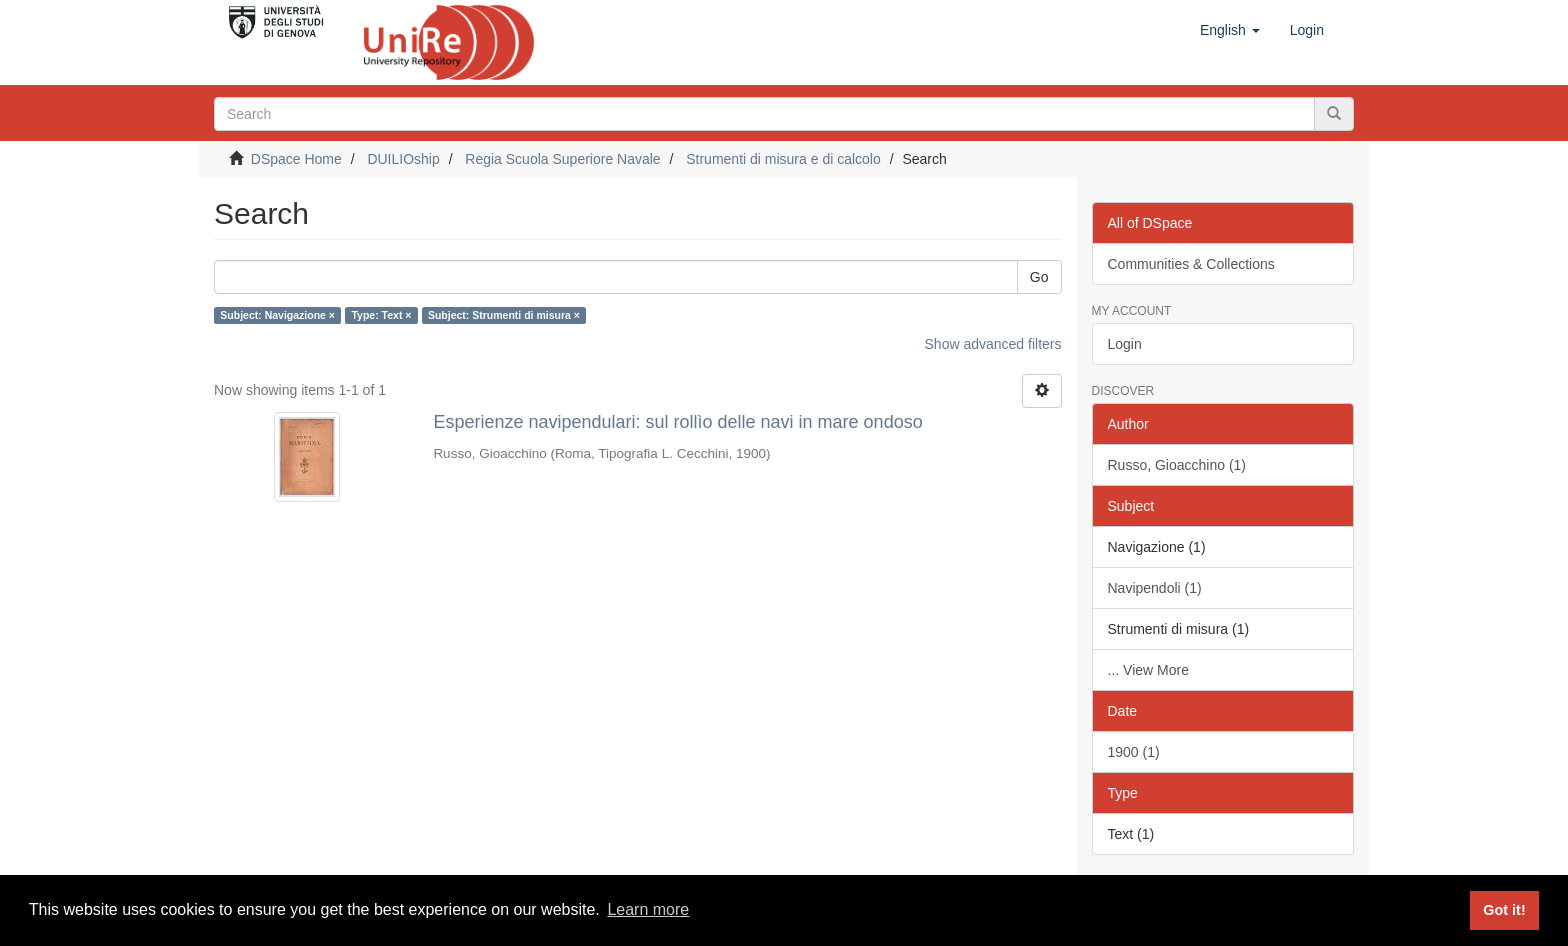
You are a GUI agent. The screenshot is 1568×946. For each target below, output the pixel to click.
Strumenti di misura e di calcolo (783, 159)
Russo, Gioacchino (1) (1177, 465)
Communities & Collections (1191, 264)
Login (1125, 344)
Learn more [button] (648, 909)
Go (1039, 277)
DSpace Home (296, 159)
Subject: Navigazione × (277, 315)
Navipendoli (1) (1155, 588)
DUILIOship (403, 159)
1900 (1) (1134, 752)
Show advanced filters (993, 344)
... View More (1148, 670)
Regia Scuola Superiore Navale (562, 159)
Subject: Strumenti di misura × (504, 315)
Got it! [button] (1504, 910)
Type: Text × (381, 315)
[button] (1230, 30)
